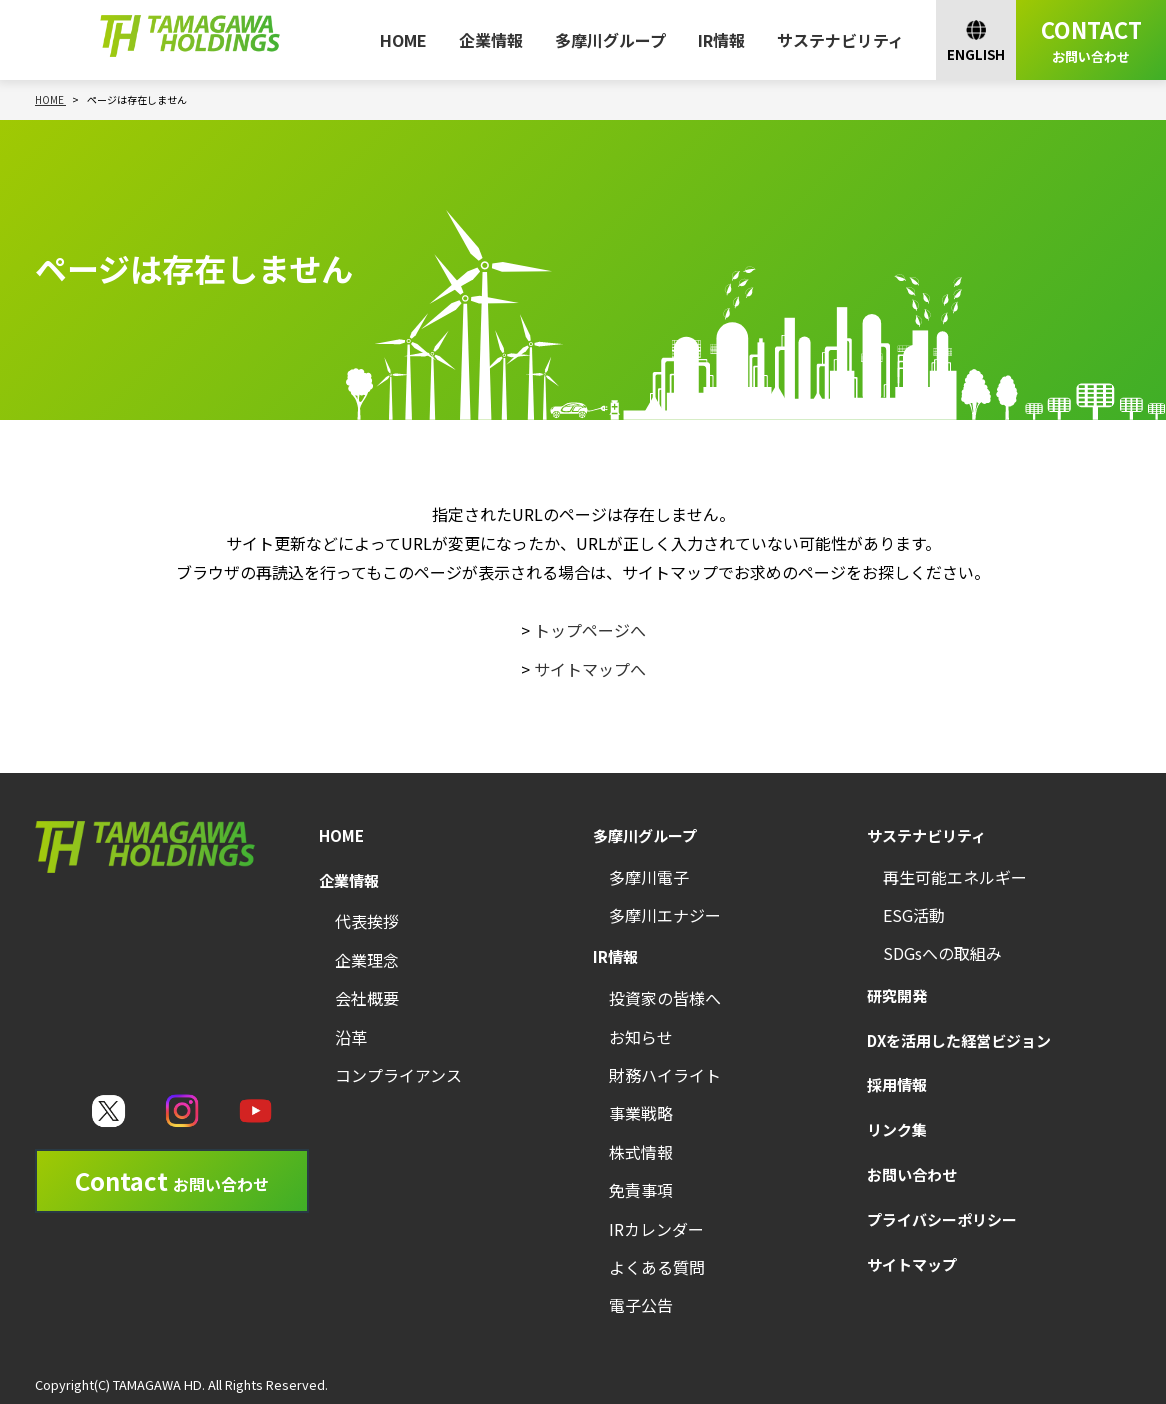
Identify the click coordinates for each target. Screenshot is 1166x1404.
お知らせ (641, 1037)
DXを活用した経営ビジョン (959, 1040)
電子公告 (641, 1305)
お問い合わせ (912, 1174)
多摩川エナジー (665, 915)
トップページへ (590, 630)
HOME (403, 40)
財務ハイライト (665, 1075)
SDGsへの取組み (942, 953)
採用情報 (897, 1084)
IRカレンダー (656, 1229)
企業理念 (367, 960)
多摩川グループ (610, 40)
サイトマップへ (590, 669)
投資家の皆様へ (665, 998)
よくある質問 (657, 1267)
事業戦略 (641, 1113)
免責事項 (641, 1190)
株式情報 (641, 1152)
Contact (172, 1180)
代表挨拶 (367, 921)
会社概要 (367, 998)
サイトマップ (912, 1264)
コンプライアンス (398, 1075)
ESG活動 (914, 915)
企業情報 (491, 40)
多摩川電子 (649, 877)
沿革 (351, 1037)
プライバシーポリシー (942, 1219)
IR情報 (721, 40)
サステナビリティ (840, 40)
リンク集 (897, 1129)
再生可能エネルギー (955, 877)
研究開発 (897, 995)
